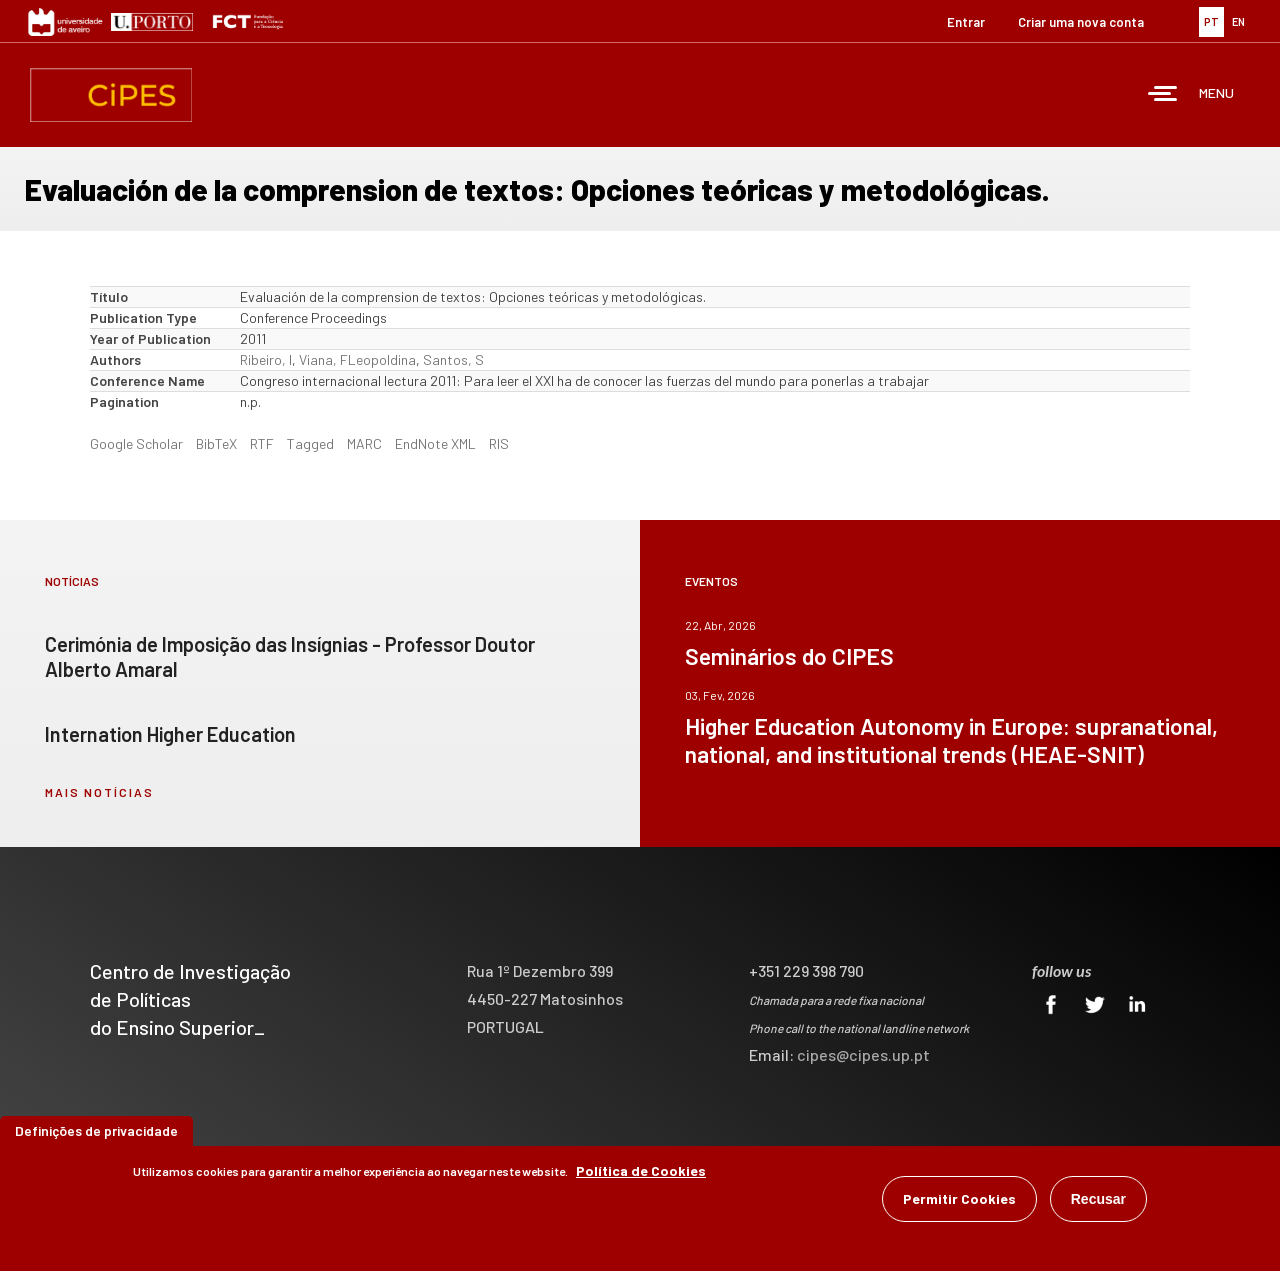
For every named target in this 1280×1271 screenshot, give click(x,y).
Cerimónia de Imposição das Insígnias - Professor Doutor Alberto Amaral (290, 656)
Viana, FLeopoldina (357, 359)
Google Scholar (136, 443)
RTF (262, 443)
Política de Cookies (641, 1170)
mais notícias (99, 792)
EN (1238, 21)
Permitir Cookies (959, 1198)
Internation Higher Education (170, 734)
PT (1211, 21)
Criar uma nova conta (1081, 22)
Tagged (310, 443)
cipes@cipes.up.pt (863, 1054)
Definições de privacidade (96, 1130)
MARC (364, 443)
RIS (499, 443)
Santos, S (453, 359)
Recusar (1098, 1199)
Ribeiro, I (266, 359)
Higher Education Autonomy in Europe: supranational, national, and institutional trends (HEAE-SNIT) (951, 740)
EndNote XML (435, 443)
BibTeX (216, 443)
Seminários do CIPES (789, 656)
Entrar (966, 22)
